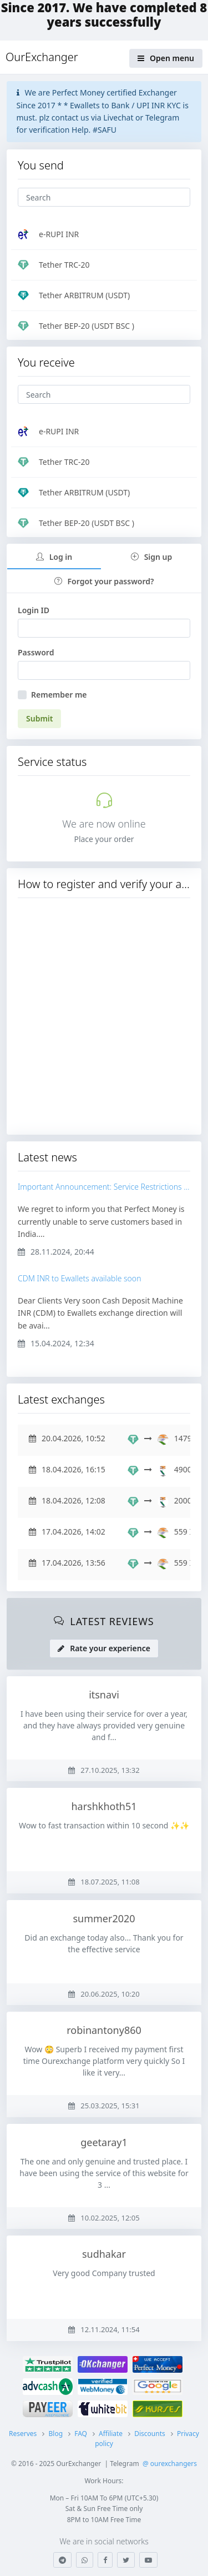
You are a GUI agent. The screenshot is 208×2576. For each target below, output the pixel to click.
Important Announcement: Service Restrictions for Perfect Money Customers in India (104, 1187)
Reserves (23, 2433)
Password (36, 652)
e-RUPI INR (48, 234)
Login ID (33, 610)
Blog (55, 2433)
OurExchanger (42, 56)
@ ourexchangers (170, 2463)
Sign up (152, 557)
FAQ (80, 2433)
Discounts (149, 2433)
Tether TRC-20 (54, 264)
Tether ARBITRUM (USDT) (74, 295)
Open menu (166, 58)
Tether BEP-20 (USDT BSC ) (76, 326)
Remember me (59, 694)
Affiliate (111, 2433)
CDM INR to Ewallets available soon (79, 1279)
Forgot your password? (104, 581)
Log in (54, 557)
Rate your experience (104, 1648)
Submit (39, 718)
